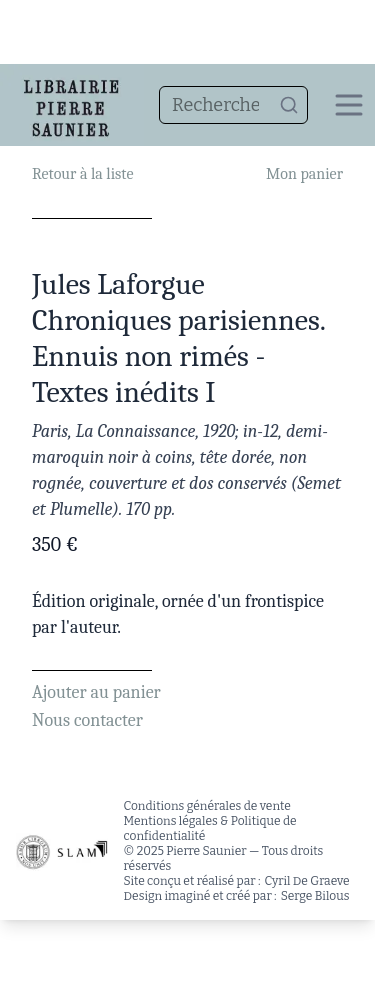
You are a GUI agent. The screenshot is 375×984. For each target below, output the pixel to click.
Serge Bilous (315, 896)
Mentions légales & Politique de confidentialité (210, 828)
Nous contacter (87, 720)
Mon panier (304, 174)
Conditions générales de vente (207, 806)
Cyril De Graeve (307, 881)
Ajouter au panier (96, 692)
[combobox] (233, 105)
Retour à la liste (82, 174)
